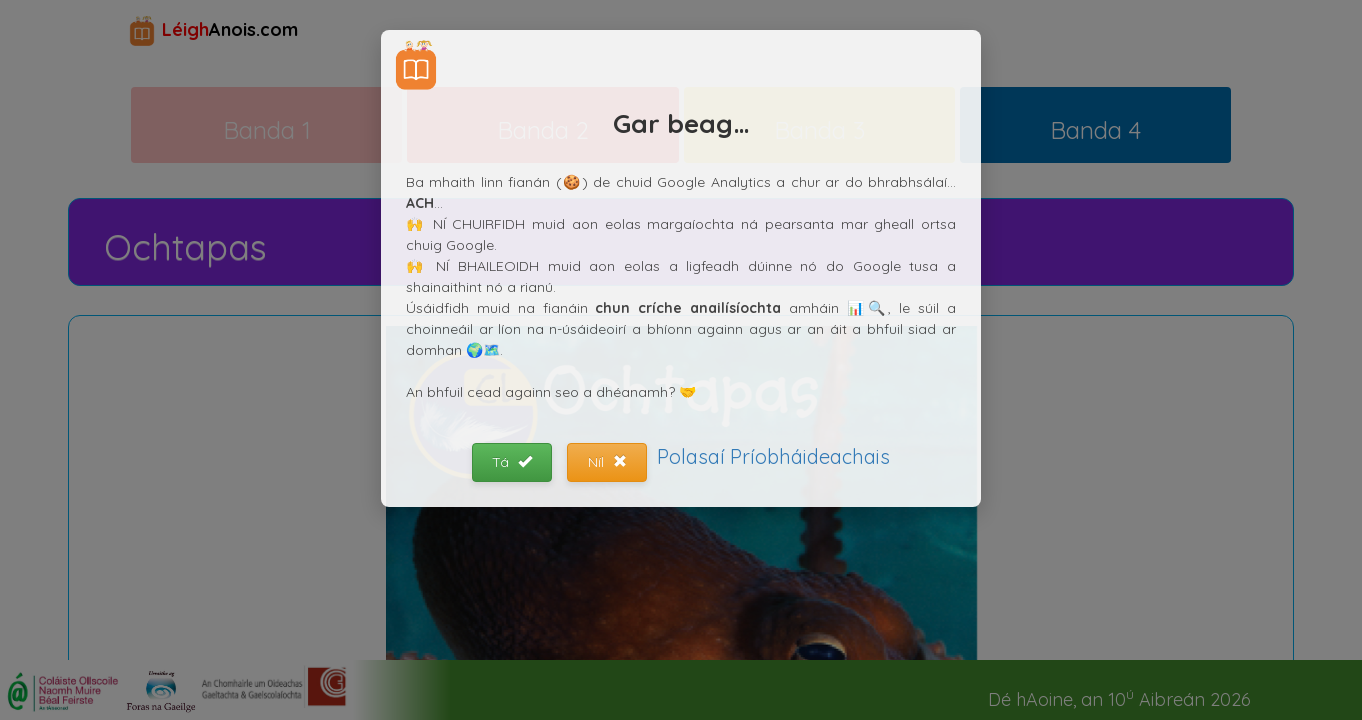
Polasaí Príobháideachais (773, 456)
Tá (512, 462)
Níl (607, 462)
